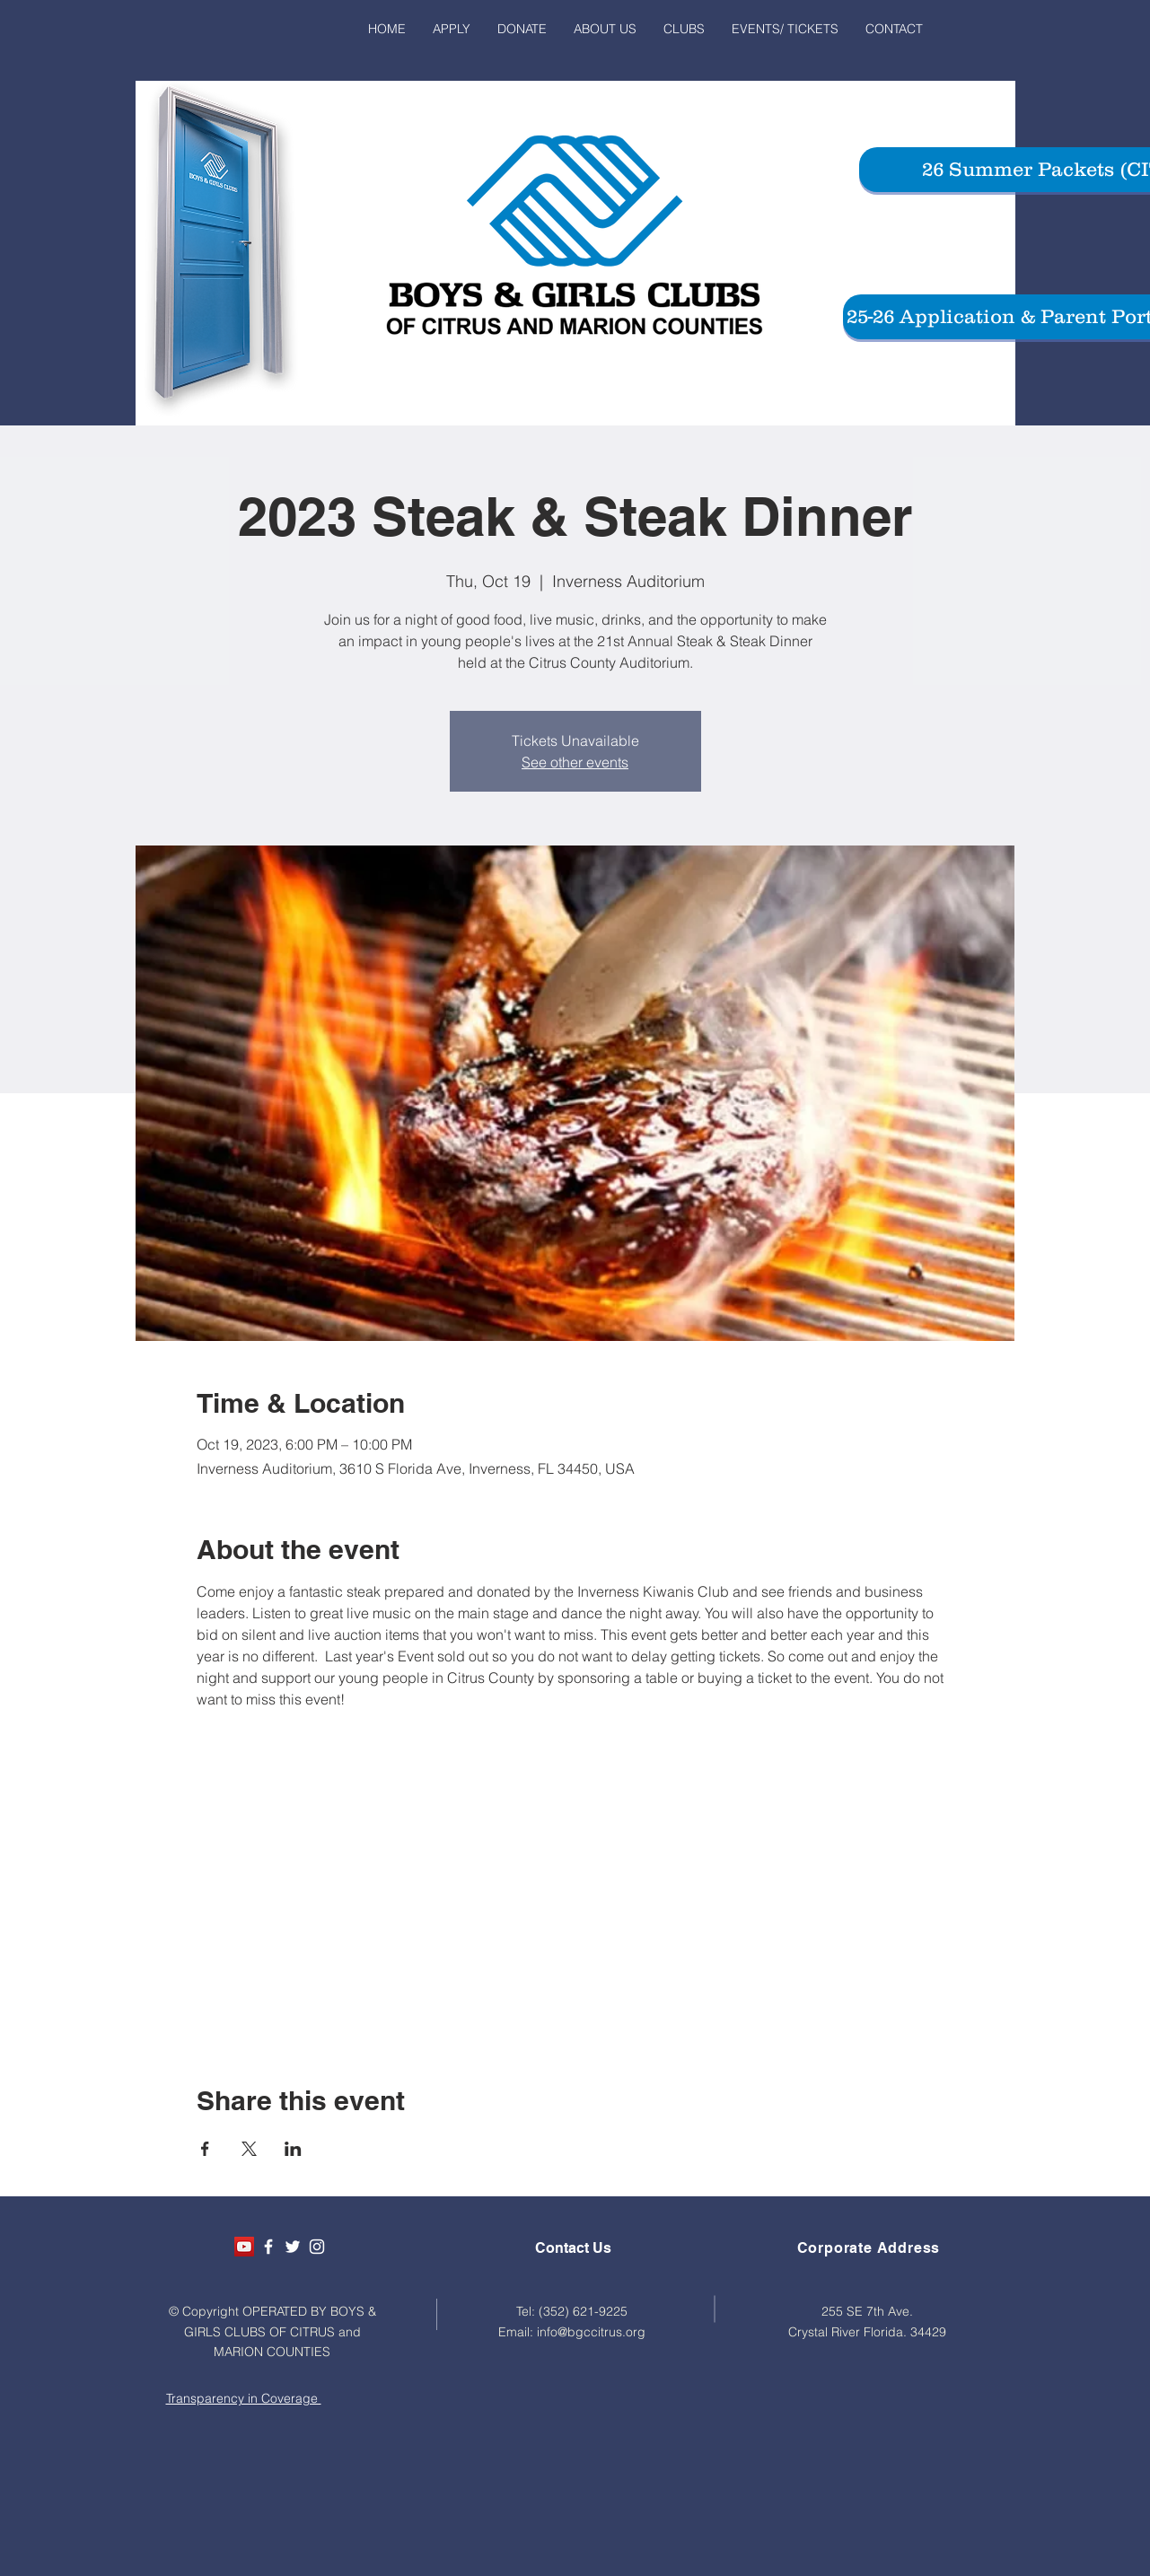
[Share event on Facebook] (205, 2149)
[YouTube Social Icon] (244, 2246)
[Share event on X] (249, 2149)
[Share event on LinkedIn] (293, 2149)
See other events (575, 762)
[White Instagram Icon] (317, 2246)
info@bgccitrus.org (591, 2332)
